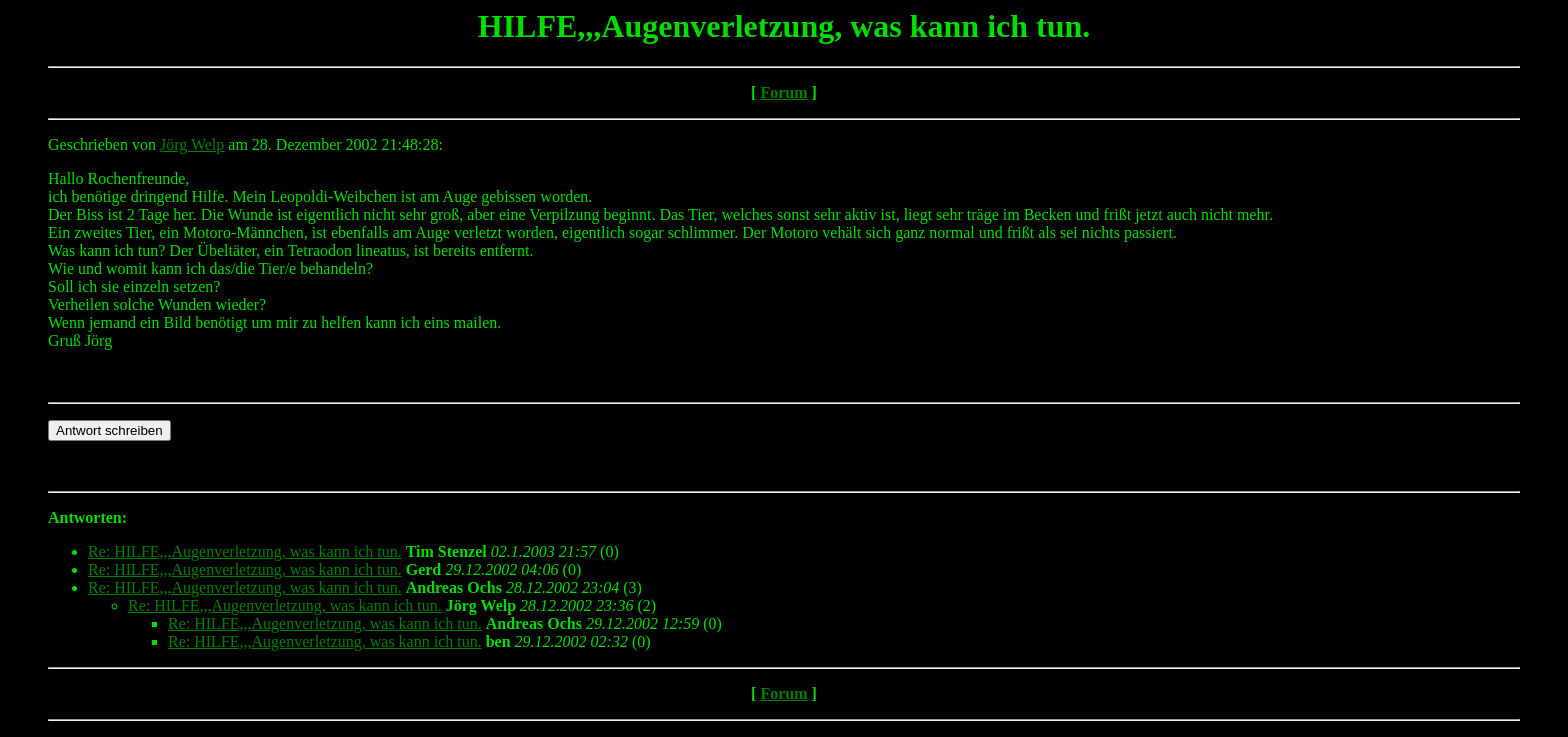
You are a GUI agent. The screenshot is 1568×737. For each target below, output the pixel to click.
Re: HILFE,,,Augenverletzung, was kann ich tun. (245, 551)
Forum (783, 92)
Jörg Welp (192, 144)
